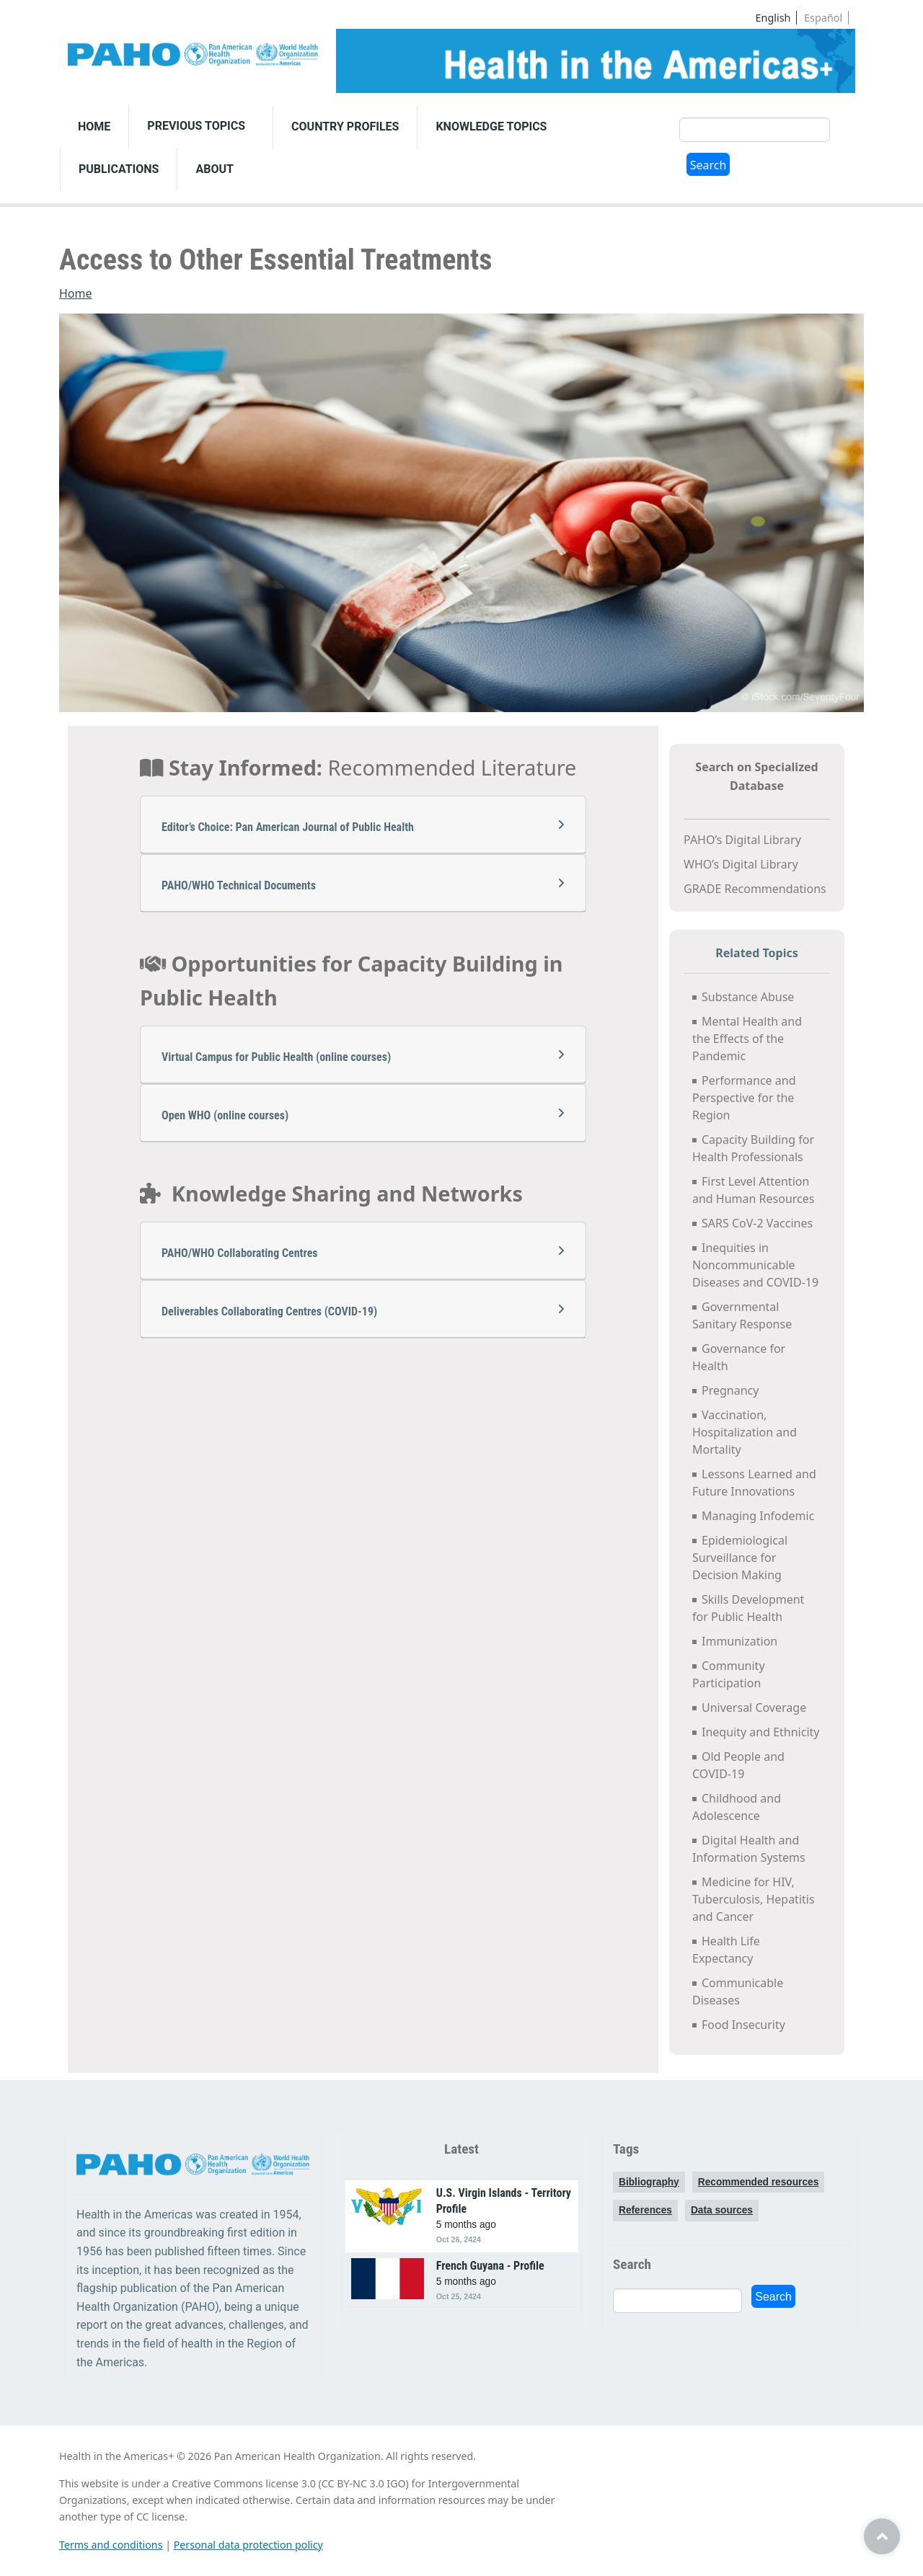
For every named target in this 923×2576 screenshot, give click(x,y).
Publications (119, 169)
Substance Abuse (748, 997)
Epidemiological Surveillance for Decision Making (739, 1557)
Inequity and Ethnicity (760, 1732)
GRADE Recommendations (755, 889)
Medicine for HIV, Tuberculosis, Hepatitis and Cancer (753, 1899)
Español (823, 18)
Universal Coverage (754, 1707)
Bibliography (649, 2182)
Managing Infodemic (758, 1516)
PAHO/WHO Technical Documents (363, 884)
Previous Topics (196, 126)
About (214, 169)
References (645, 2210)
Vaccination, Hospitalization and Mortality (744, 1432)
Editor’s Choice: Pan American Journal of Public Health (363, 826)
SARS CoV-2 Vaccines (757, 1223)
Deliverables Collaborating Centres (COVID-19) (363, 1310)
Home (94, 126)
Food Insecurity (743, 2025)
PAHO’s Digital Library (742, 840)
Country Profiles (345, 126)
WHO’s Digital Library (741, 864)
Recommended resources (758, 2182)
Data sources (722, 2210)
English (773, 18)
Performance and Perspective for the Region (744, 1097)
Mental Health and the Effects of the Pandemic (747, 1038)
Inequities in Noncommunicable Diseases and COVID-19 (755, 1265)
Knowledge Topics (491, 126)
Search (708, 165)
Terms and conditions (110, 2544)
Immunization (739, 1641)
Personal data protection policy (248, 2544)
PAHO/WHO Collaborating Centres (363, 1252)
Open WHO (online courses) (363, 1114)
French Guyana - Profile (490, 2266)
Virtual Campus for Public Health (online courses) (363, 1056)
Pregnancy (732, 1390)
